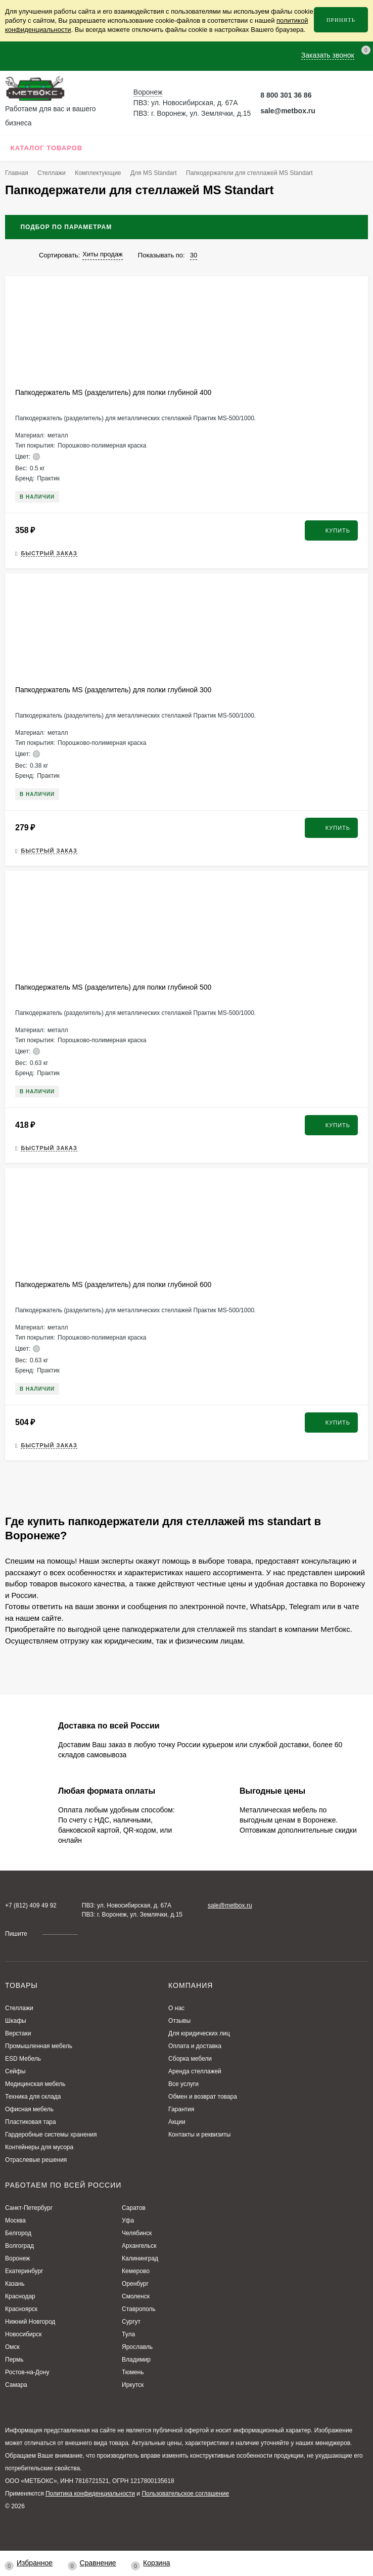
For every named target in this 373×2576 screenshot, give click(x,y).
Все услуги (183, 2084)
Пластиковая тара (30, 2121)
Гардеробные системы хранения (51, 2134)
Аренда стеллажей (194, 2071)
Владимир (136, 2359)
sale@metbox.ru (287, 111)
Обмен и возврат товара (202, 2096)
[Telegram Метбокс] (326, 95)
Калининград (140, 2258)
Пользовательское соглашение (185, 2493)
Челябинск (137, 2233)
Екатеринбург (24, 2271)
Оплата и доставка (194, 2046)
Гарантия (181, 2109)
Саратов (134, 2207)
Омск (12, 2346)
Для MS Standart (153, 172)
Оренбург (135, 2283)
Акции (176, 2121)
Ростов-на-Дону (27, 2372)
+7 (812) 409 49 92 (31, 1905)
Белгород (18, 2233)
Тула (128, 2334)
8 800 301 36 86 (285, 95)
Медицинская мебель (35, 2084)
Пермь (14, 2359)
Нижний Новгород (30, 2321)
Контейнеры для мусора (39, 2147)
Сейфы (15, 2071)
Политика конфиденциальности (90, 2493)
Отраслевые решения (36, 2159)
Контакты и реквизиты (199, 2134)
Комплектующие (98, 172)
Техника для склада (33, 2096)
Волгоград (19, 2245)
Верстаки (18, 2033)
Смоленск (136, 2296)
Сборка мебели (190, 2058)
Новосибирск (23, 2334)
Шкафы (15, 2020)
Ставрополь (139, 2309)
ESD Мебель (23, 2058)
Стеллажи (51, 172)
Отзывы (179, 2020)
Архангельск (139, 2245)
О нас (176, 2008)
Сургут (131, 2321)
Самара (16, 2384)
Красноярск (21, 2309)
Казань (15, 2283)
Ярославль (137, 2346)
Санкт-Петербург (29, 2207)
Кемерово (136, 2271)
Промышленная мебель (38, 2046)
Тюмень (133, 2372)
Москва (15, 2220)
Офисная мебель (29, 2109)
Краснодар (20, 2296)
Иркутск (133, 2384)
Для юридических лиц (199, 2033)
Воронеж (17, 2258)
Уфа (128, 2220)
